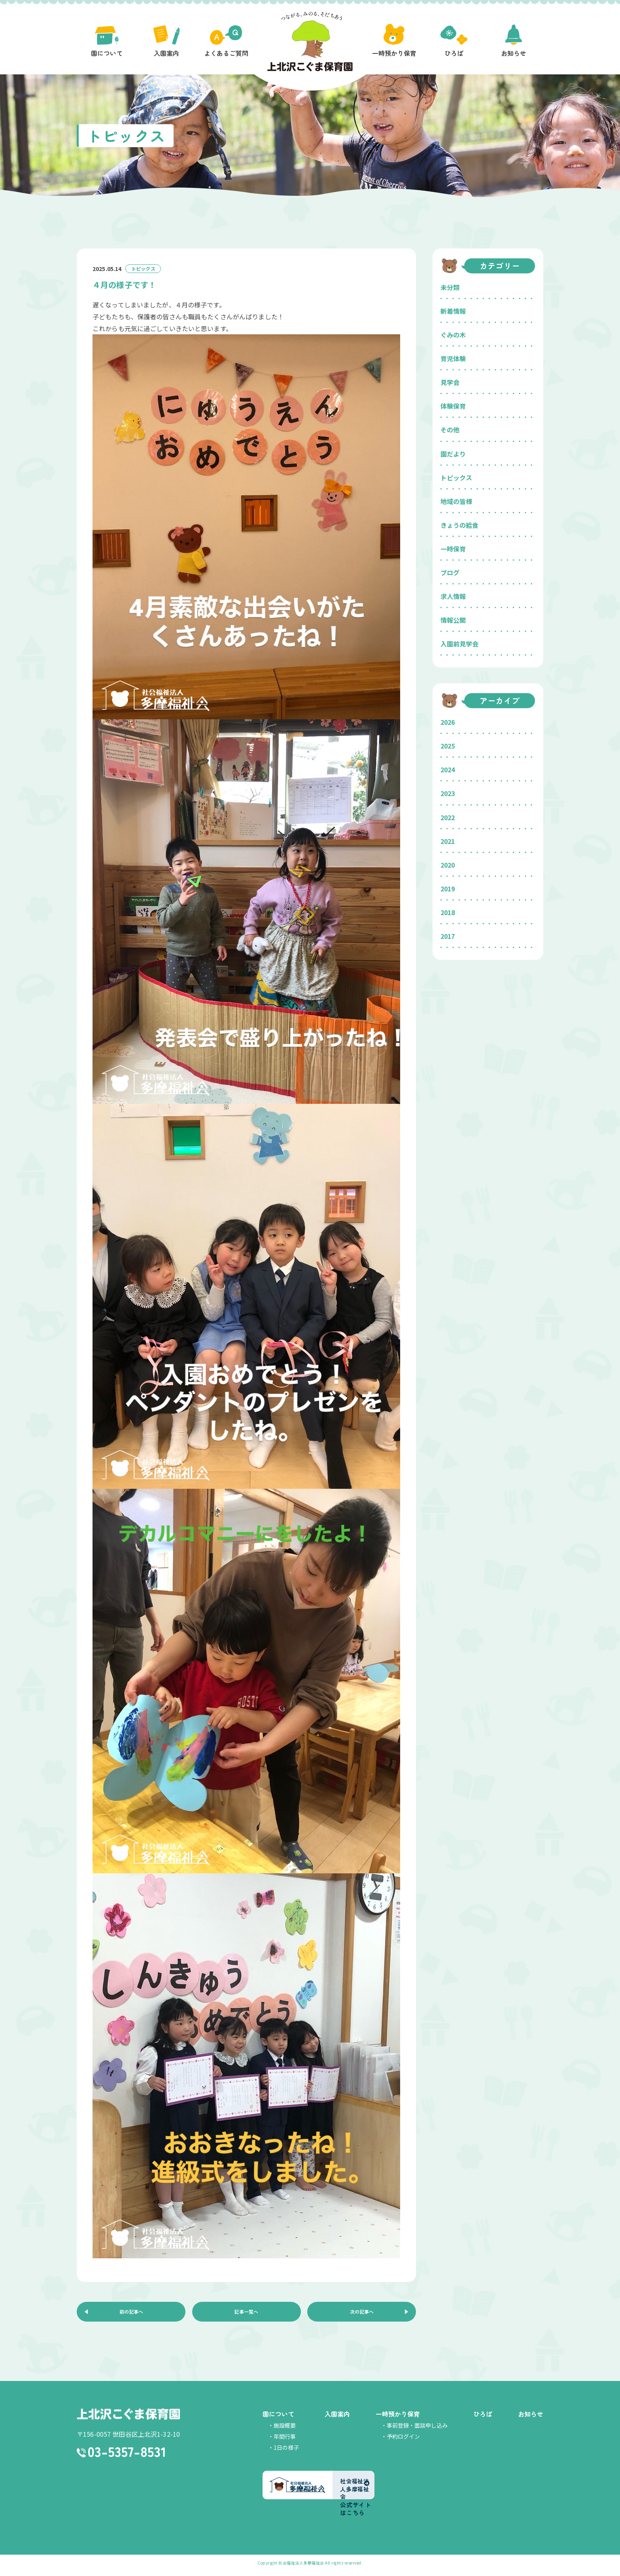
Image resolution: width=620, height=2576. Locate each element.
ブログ (449, 572)
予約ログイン (403, 2441)
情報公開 (453, 620)
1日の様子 (286, 2452)
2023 (447, 793)
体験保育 (453, 406)
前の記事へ (131, 2314)
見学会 (449, 382)
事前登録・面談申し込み (417, 2430)
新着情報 (453, 311)
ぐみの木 (453, 334)
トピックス (456, 477)
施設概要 (285, 2430)
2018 (447, 912)
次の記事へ (362, 2314)
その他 (449, 429)
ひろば (482, 2418)
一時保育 (453, 548)
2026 (447, 722)
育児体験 (453, 358)
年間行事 (285, 2441)
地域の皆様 (456, 501)
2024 (447, 769)
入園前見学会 (459, 643)
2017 (447, 936)
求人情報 (453, 596)
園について (278, 2418)
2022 (447, 817)
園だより (453, 454)
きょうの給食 (459, 525)
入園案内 (337, 2418)
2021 (447, 841)
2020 (447, 865)
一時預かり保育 (398, 2418)
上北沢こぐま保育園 (128, 2420)
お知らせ (530, 2418)
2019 (447, 888)
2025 (447, 746)
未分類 (449, 287)
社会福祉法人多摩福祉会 (301, 2567)
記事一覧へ (246, 2314)
